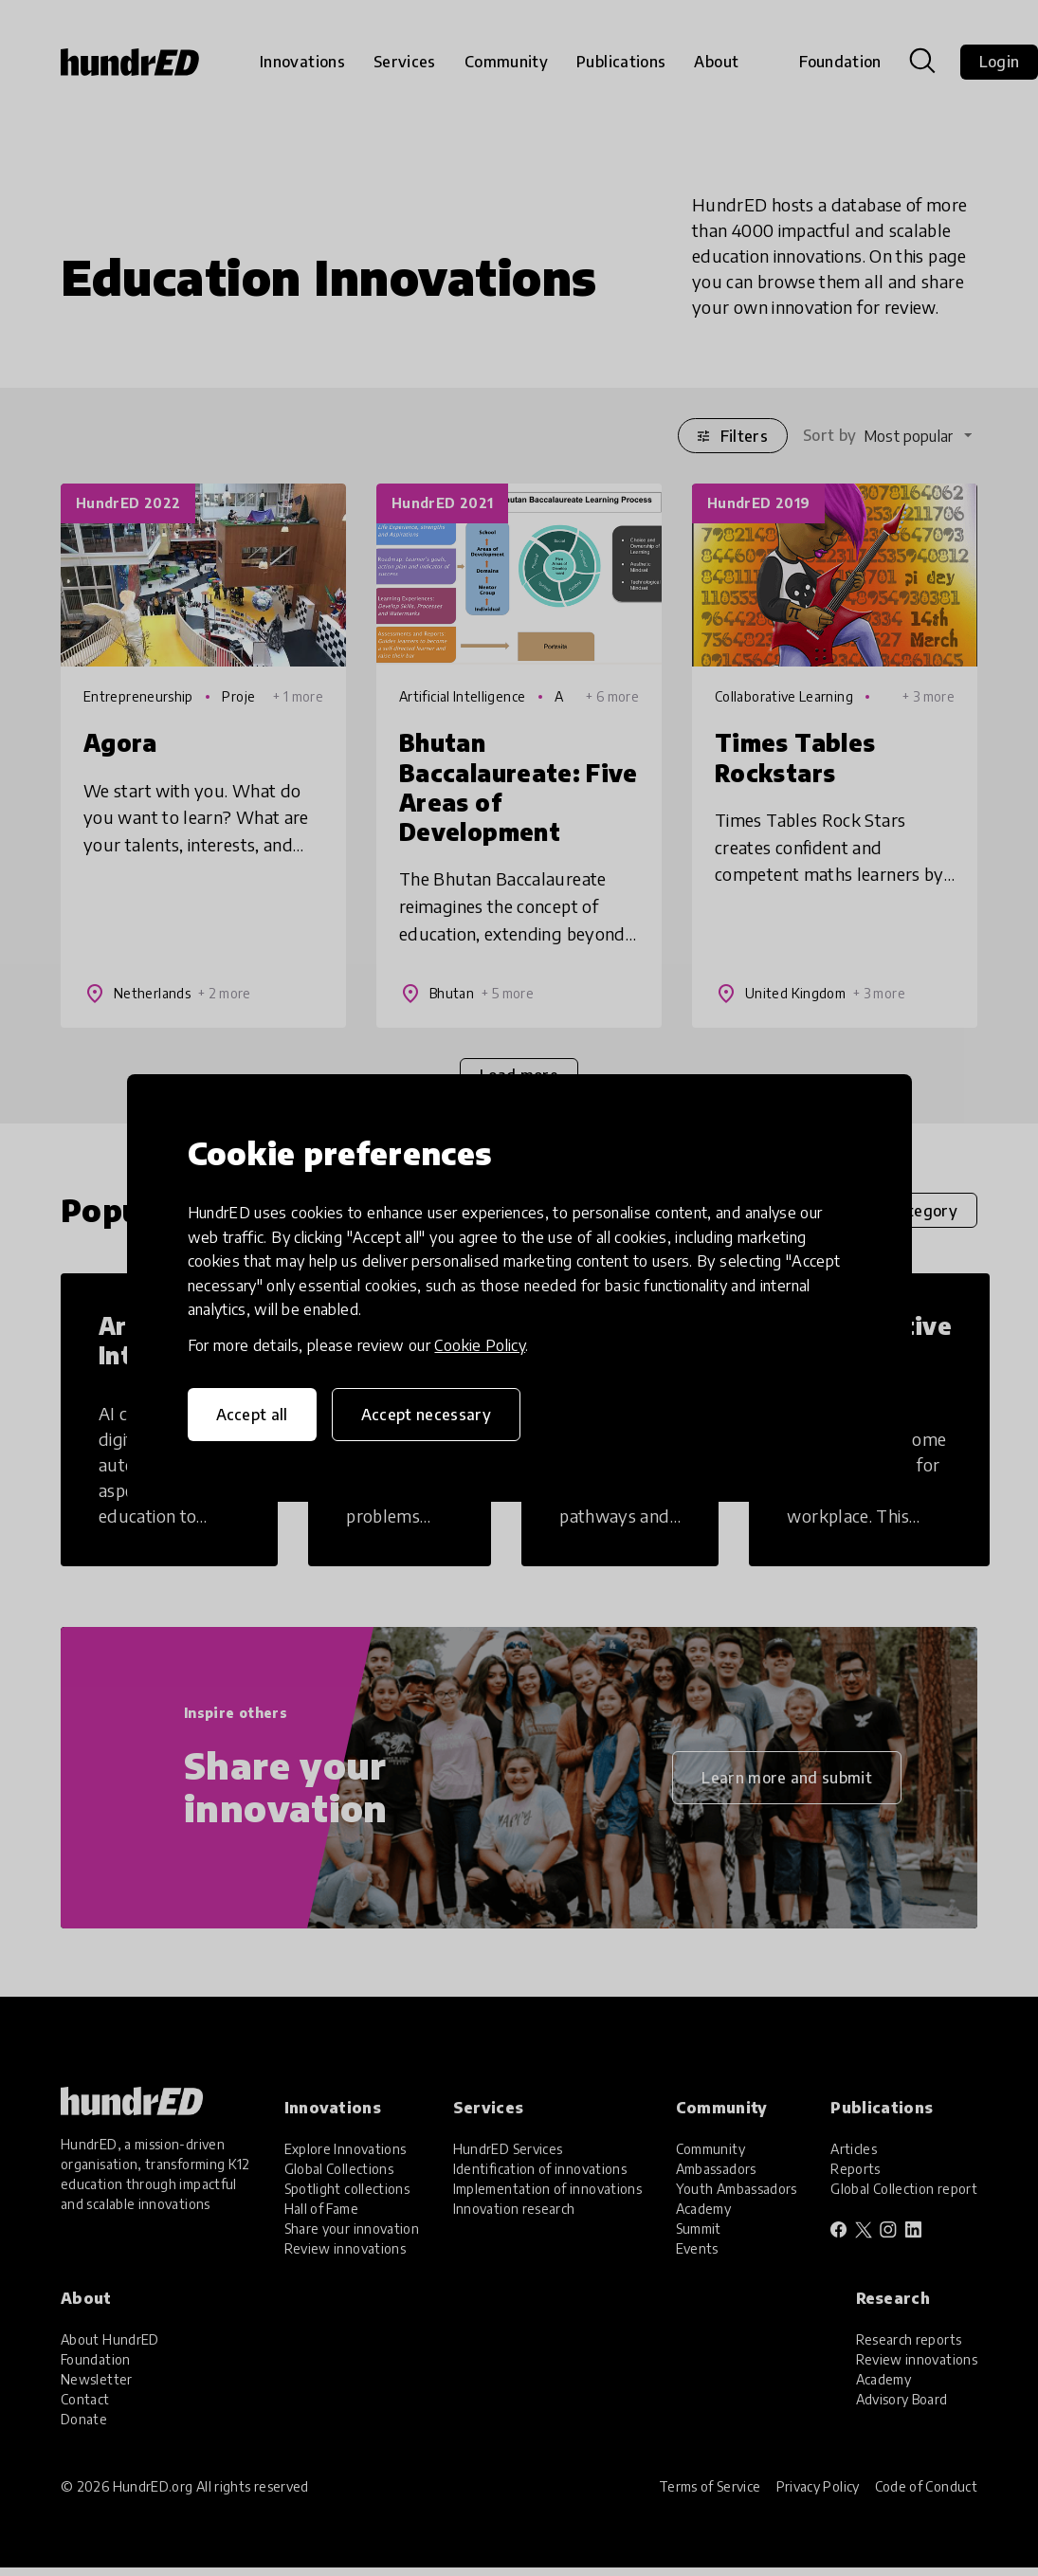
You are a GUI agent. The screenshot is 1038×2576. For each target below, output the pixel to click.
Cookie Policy (479, 1345)
